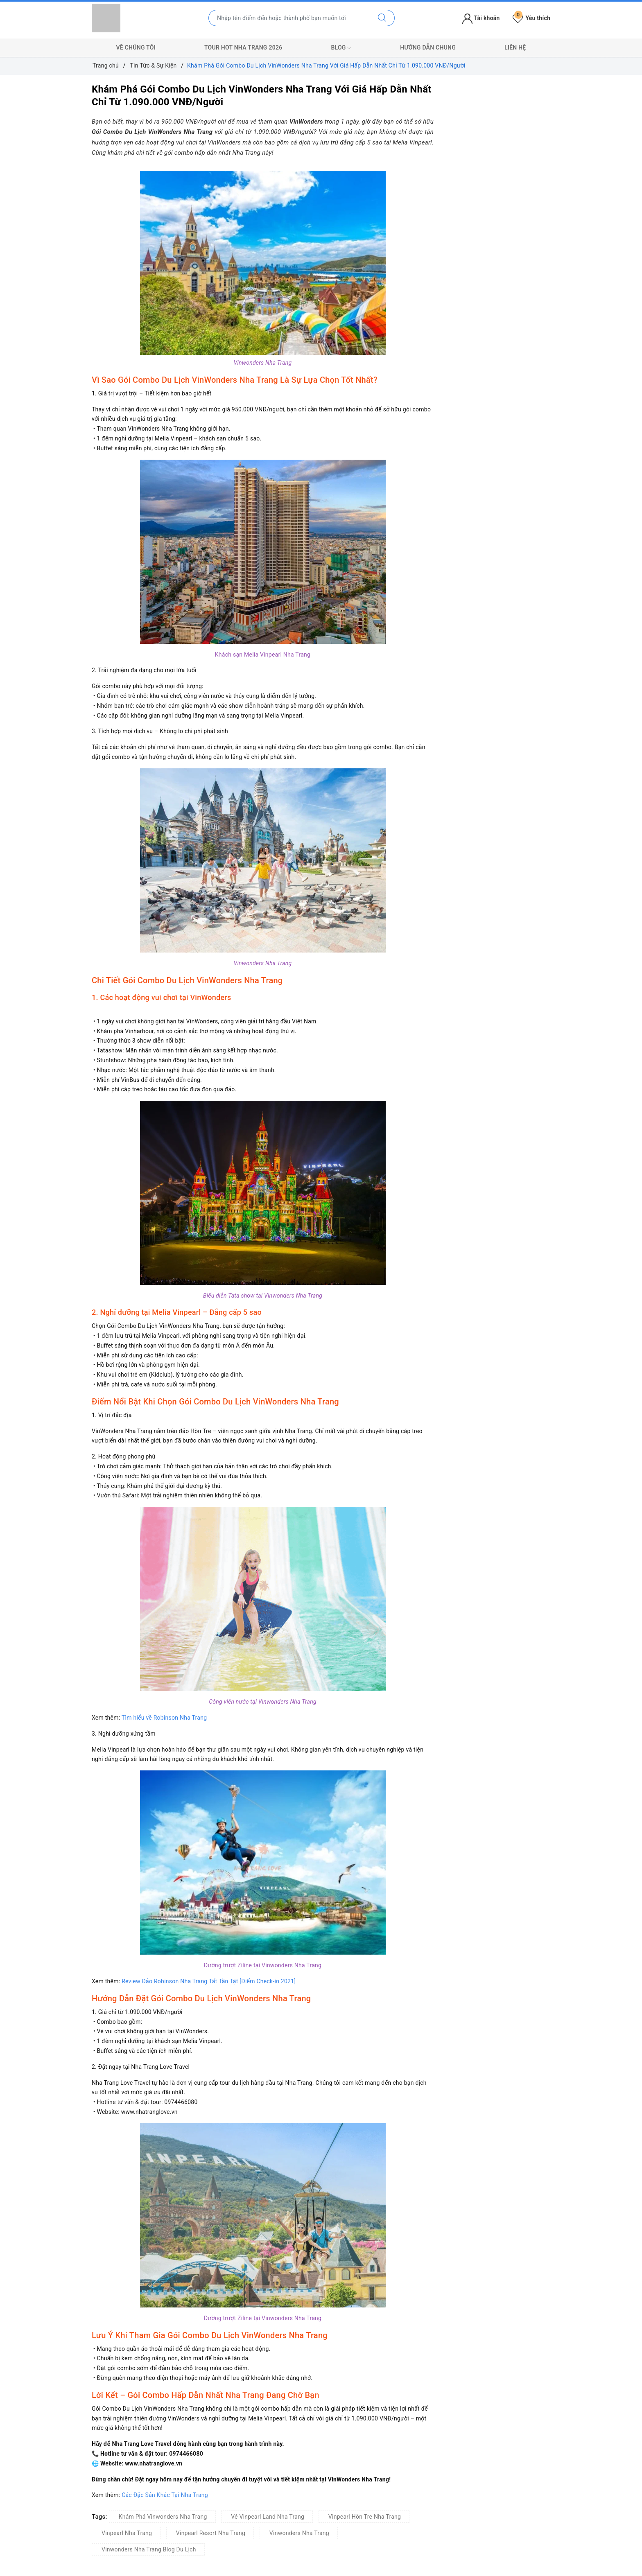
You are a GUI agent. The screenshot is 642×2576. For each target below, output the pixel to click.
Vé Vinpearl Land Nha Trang (267, 2516)
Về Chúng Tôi (136, 47)
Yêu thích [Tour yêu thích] (531, 18)
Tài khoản (481, 18)
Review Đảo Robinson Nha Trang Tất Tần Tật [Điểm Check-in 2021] (209, 1981)
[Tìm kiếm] (382, 18)
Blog (341, 48)
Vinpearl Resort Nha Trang (210, 2533)
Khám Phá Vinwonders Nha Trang (163, 2516)
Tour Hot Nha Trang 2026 (243, 47)
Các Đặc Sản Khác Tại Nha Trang (165, 2495)
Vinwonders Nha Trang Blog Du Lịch (149, 2549)
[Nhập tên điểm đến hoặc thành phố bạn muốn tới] (289, 18)
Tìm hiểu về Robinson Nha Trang (164, 1717)
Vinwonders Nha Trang (299, 2533)
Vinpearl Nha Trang (127, 2533)
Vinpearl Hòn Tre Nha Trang (364, 2516)
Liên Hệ (515, 47)
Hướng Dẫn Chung (428, 47)
